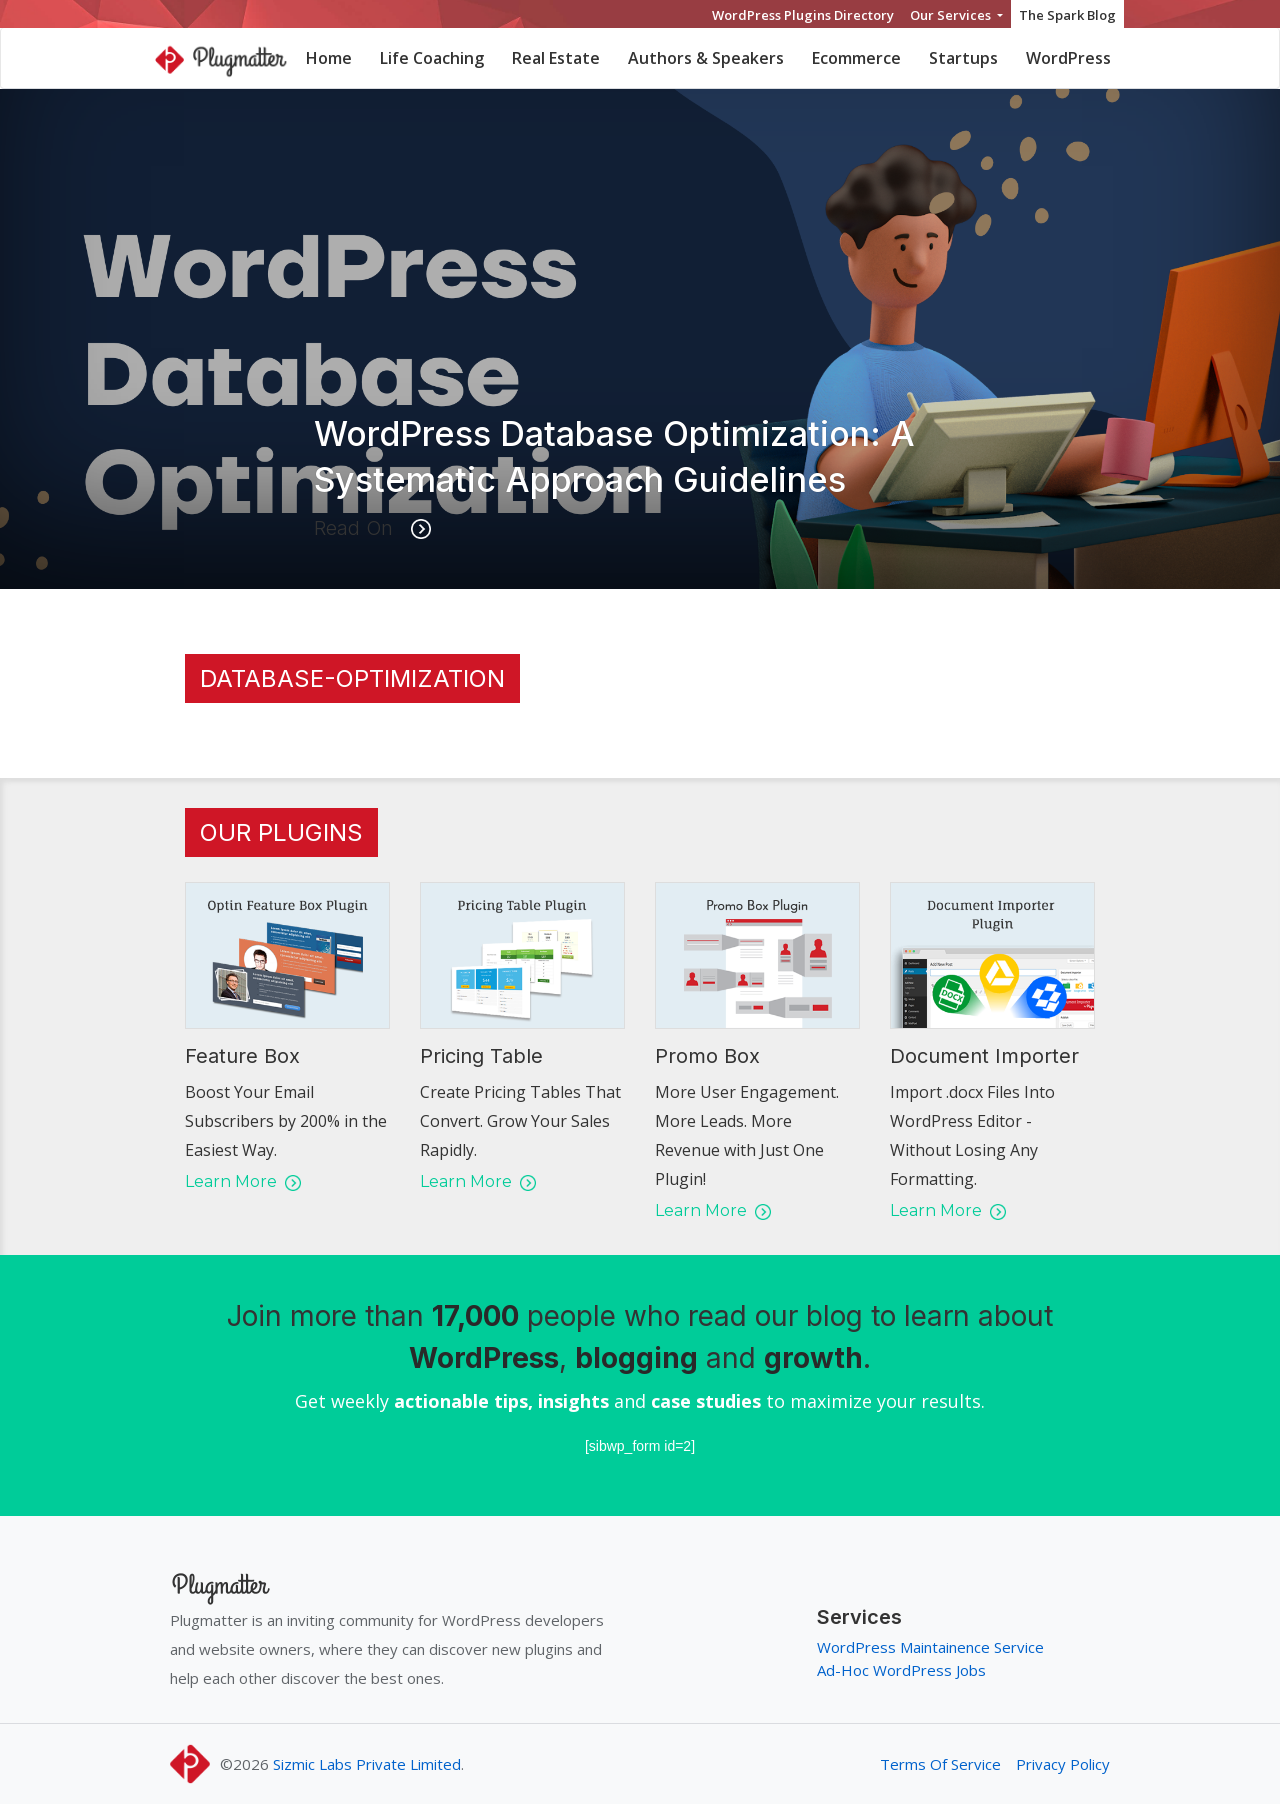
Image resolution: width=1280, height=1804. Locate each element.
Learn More (243, 1181)
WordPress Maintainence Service (930, 1647)
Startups (963, 58)
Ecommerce (856, 58)
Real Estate (556, 58)
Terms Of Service (940, 1764)
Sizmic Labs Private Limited (367, 1764)
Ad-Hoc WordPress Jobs (901, 1670)
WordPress (1068, 58)
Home (329, 58)
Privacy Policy (1063, 1764)
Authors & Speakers (706, 58)
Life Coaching (432, 58)
